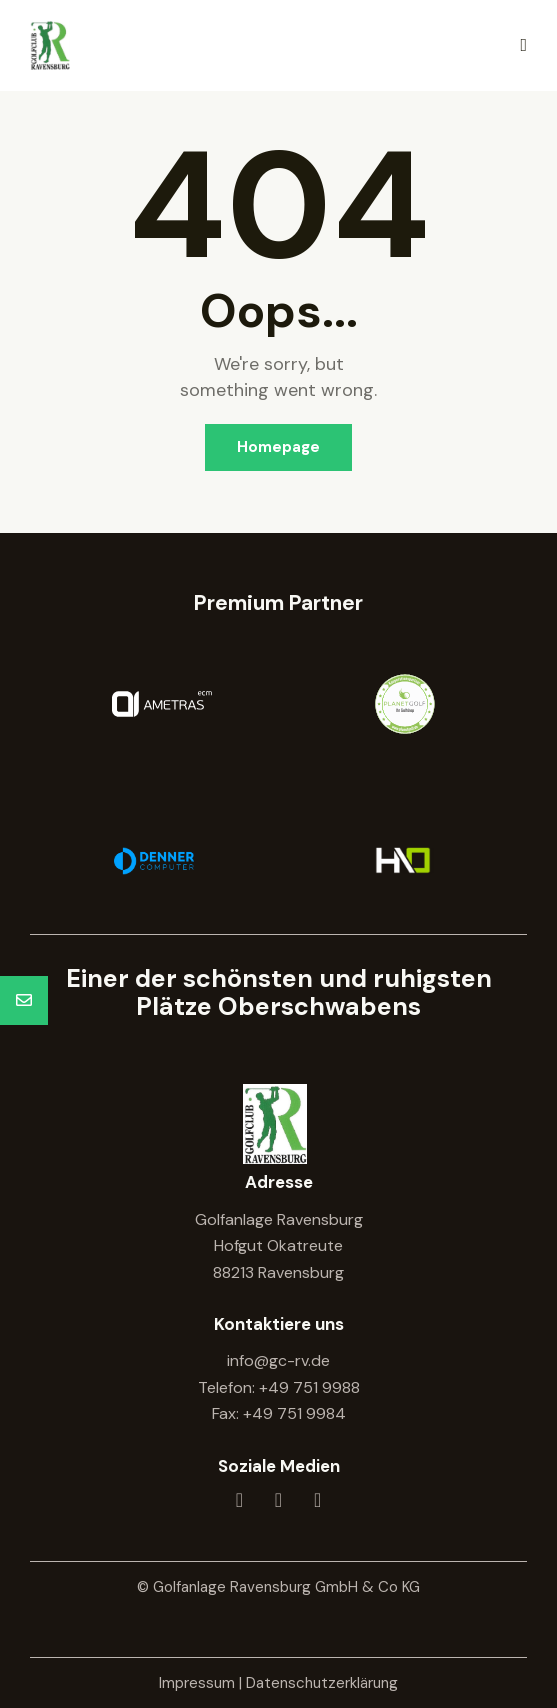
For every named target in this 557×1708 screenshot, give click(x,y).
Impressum (197, 1683)
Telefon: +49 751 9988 (279, 1387)
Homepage (278, 447)
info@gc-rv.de (278, 1360)
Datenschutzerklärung (322, 1683)
